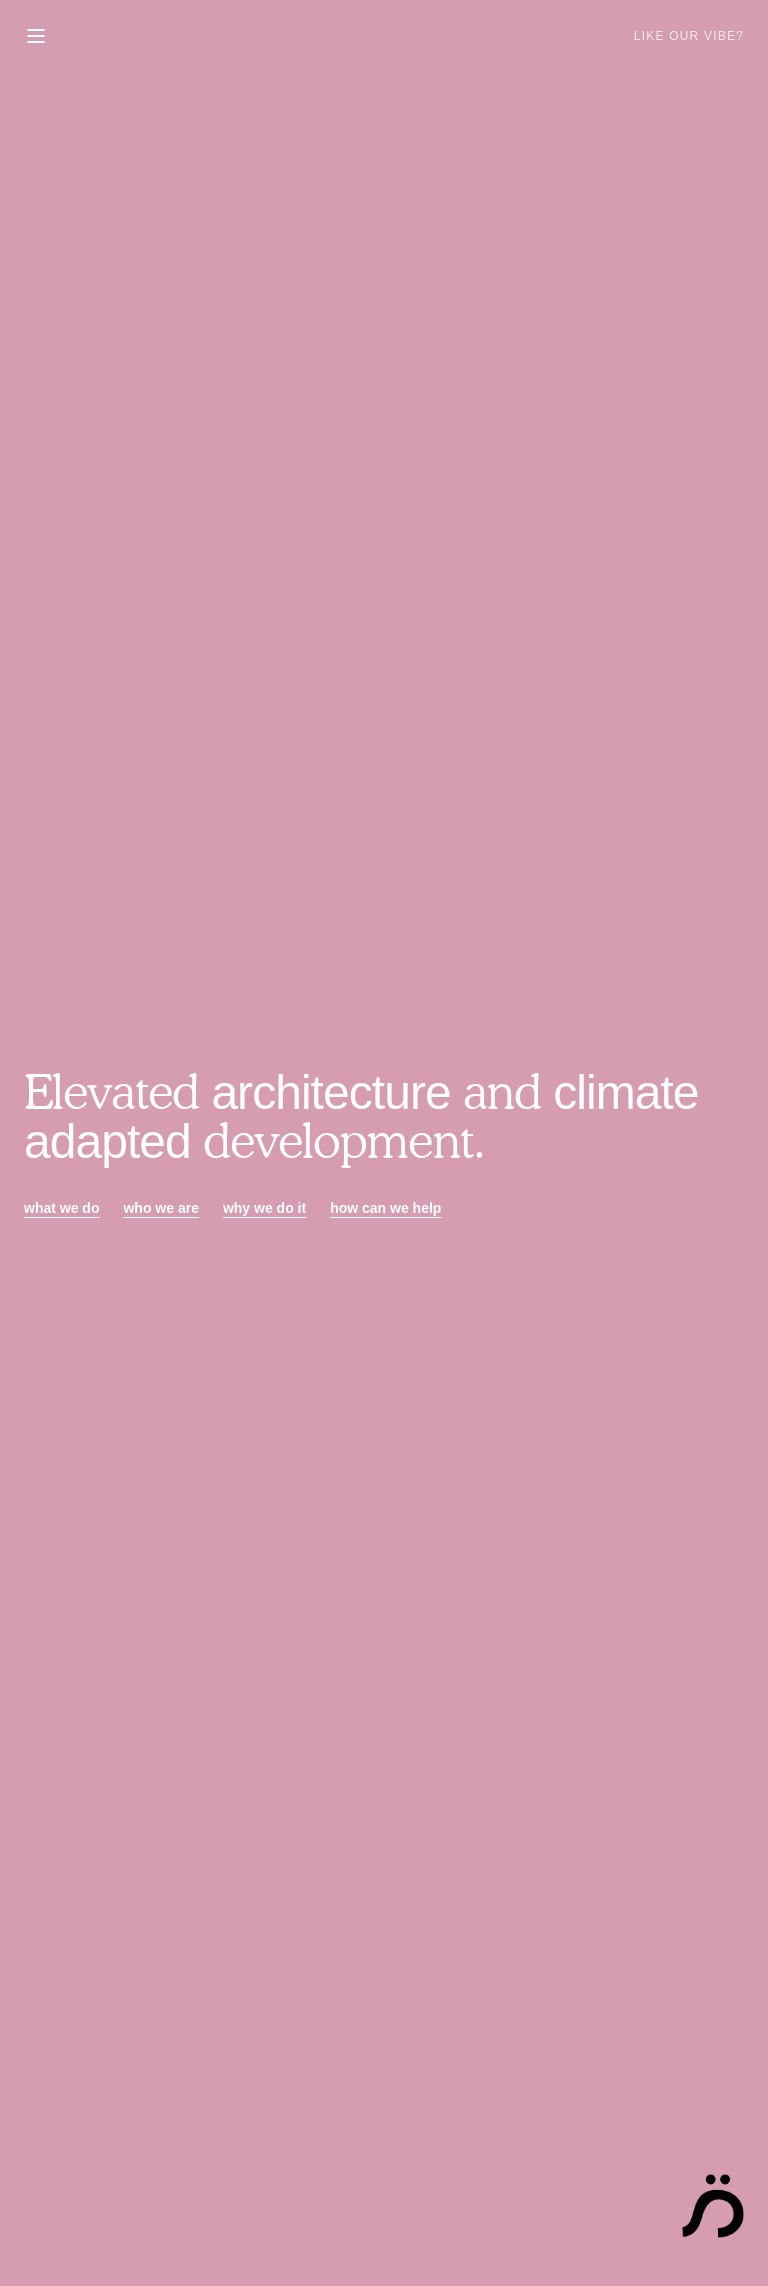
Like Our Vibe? (689, 36)
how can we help (385, 1208)
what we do (61, 1208)
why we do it (264, 1208)
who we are (160, 1208)
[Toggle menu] (36, 36)
